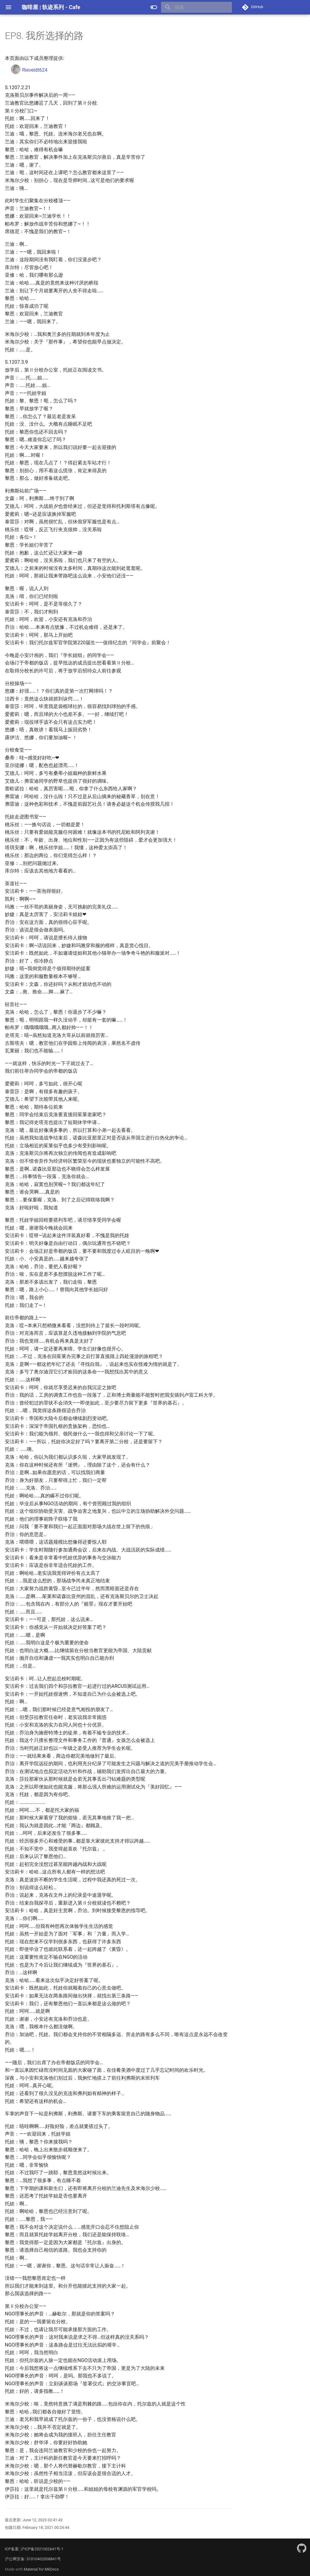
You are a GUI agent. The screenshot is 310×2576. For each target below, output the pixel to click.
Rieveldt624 (29, 70)
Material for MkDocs (41, 2569)
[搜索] (196, 7)
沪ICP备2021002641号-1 (42, 2549)
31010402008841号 (43, 2559)
